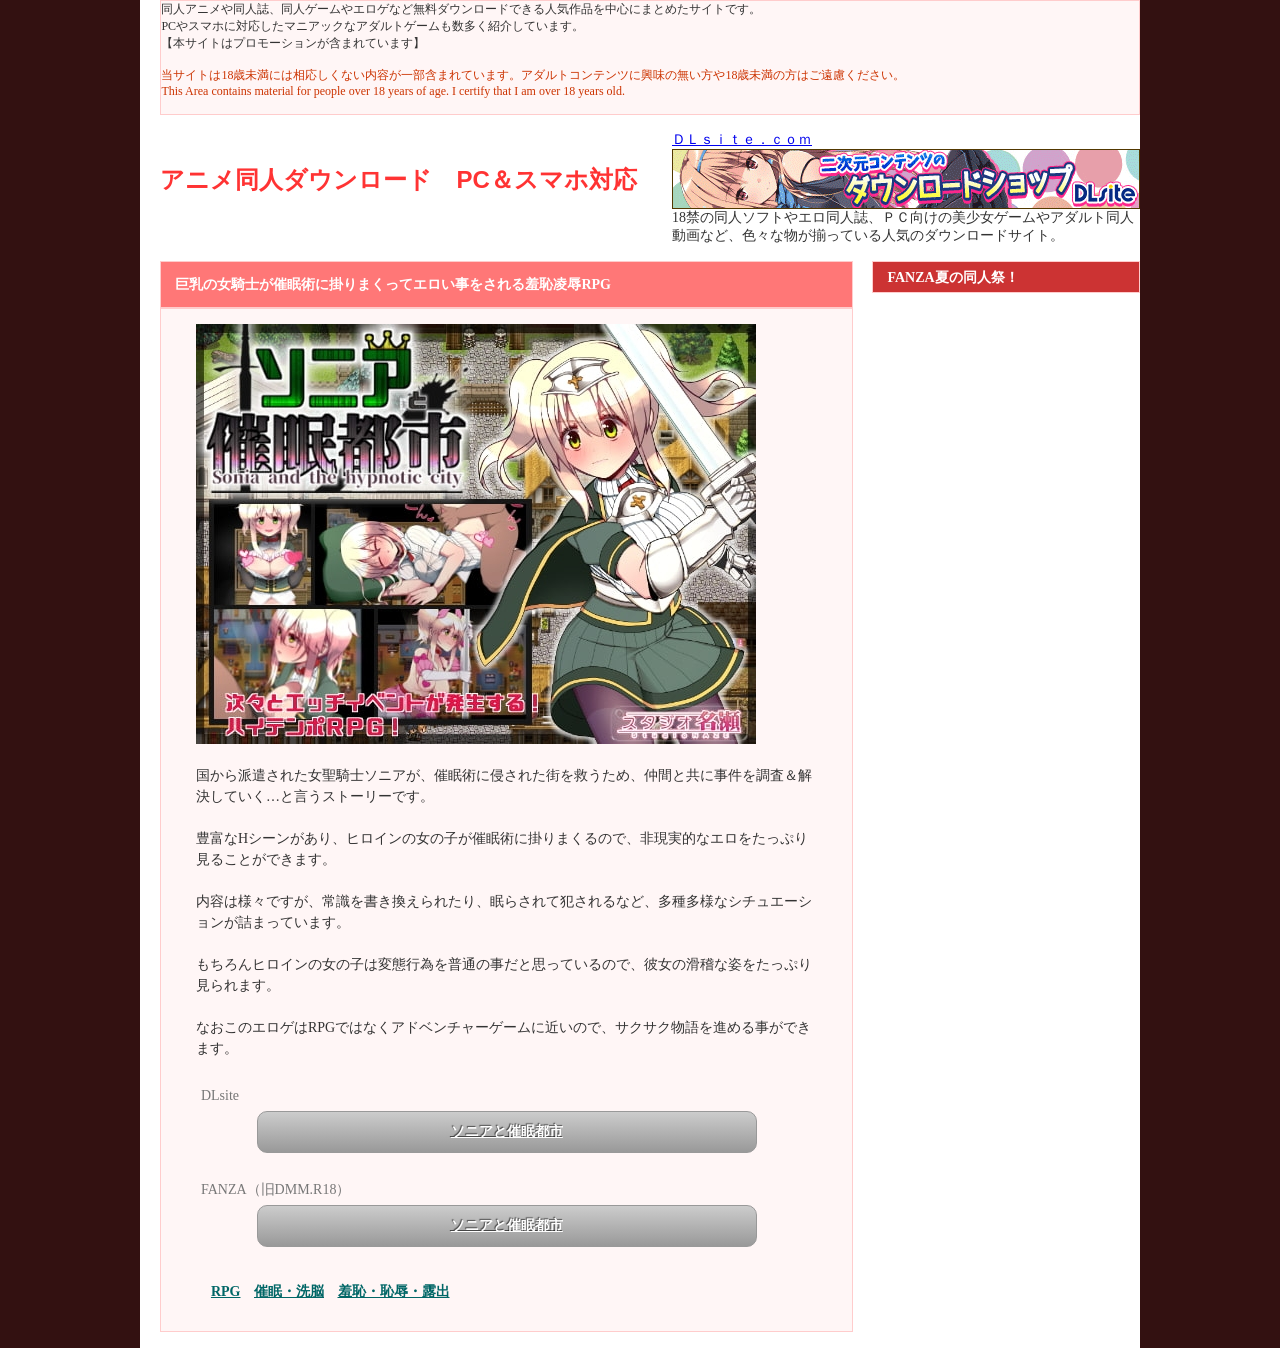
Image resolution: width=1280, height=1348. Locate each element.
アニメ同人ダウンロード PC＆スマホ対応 (398, 179)
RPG (226, 1291)
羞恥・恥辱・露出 (394, 1291)
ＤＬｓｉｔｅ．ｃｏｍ (742, 139)
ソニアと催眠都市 (507, 1131)
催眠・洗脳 (289, 1291)
